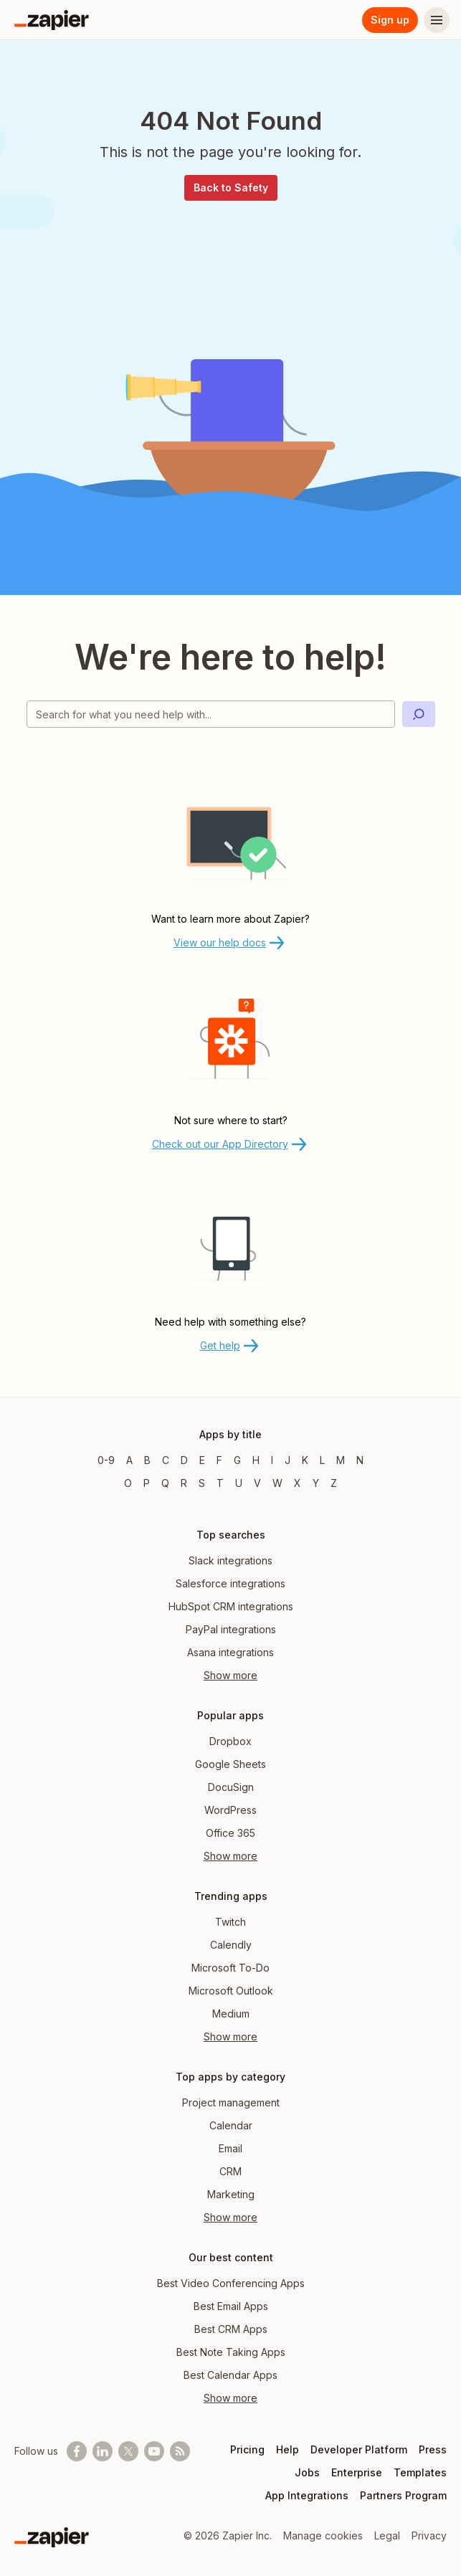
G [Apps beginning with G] (237, 1460)
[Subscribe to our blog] (180, 2451)
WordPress (230, 1810)
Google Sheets (230, 1764)
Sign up (390, 20)
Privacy (429, 2535)
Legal (387, 2535)
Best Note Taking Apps (230, 2352)
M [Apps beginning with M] (340, 1460)
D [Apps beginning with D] (184, 1460)
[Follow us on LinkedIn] (102, 2451)
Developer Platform (358, 2449)
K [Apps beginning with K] (305, 1460)
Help (287, 2449)
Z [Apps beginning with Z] (334, 1483)
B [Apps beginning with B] (147, 1460)
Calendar (230, 2125)
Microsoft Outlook (231, 1991)
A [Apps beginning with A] (129, 1460)
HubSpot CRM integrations (230, 1606)
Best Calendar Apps (230, 2375)
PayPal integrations (231, 1629)
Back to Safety (231, 187)
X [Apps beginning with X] (297, 1483)
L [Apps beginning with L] (322, 1460)
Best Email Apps (231, 2306)
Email (230, 2148)
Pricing (247, 2449)
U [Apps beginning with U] (238, 1483)
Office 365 (230, 1833)
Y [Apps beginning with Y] (316, 1483)
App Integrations (306, 2495)
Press (433, 2449)
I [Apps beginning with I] (272, 1460)
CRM (230, 2171)
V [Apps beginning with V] (257, 1483)
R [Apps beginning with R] (184, 1483)
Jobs (307, 2472)
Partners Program (403, 2495)
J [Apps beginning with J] (287, 1460)
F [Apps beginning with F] (219, 1460)
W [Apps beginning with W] (277, 1483)
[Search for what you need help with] (210, 714)
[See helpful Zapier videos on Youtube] (154, 2451)
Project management (231, 2102)
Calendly (231, 1945)
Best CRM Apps (230, 2329)
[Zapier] (51, 20)
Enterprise (356, 2472)
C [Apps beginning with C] (165, 1460)
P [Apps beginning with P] (146, 1483)
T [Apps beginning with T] (220, 1483)
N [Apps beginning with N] (359, 1460)
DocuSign (231, 1787)
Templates (420, 2472)
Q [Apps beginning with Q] (165, 1483)
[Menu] (437, 20)
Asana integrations (230, 1652)
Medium (230, 2013)
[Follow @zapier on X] (128, 2451)
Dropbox (230, 1741)
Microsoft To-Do (230, 1968)
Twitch (230, 1922)
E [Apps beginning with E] (202, 1460)
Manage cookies (323, 2535)
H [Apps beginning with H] (256, 1460)
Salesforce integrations (230, 1583)
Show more (230, 1675)
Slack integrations (230, 1560)
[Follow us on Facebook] (77, 2451)
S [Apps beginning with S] (202, 1483)
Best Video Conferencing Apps (231, 2283)
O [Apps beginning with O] (128, 1483)
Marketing (231, 2194)
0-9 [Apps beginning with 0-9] (106, 1460)
